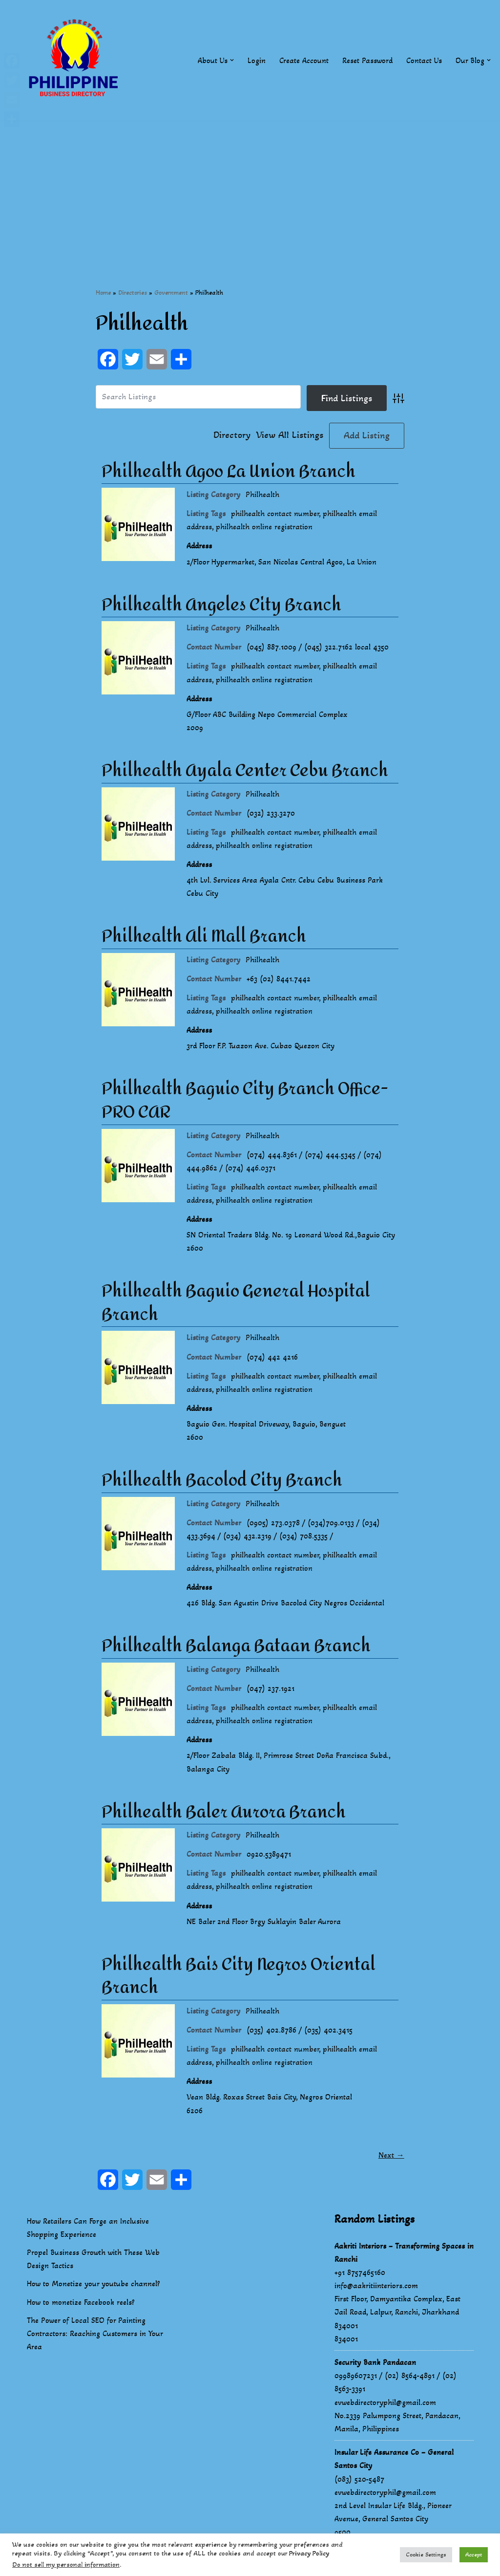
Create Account (304, 60)
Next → (391, 2158)
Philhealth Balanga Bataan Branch (236, 1648)
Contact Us (424, 60)
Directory (231, 435)
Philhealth (262, 494)
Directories (132, 292)
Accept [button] (473, 2554)
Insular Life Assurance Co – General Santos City (394, 2462)
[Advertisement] (250, 189)
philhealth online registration (264, 527)
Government (171, 292)
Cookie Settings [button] (426, 2554)
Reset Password (367, 60)
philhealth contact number (275, 513)
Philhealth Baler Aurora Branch (224, 1814)
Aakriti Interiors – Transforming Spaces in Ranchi (404, 2255)
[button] (232, 60)
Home (103, 292)
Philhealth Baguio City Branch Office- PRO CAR (245, 1102)
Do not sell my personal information (66, 2564)
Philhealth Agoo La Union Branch (228, 471)
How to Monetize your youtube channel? (93, 2287)
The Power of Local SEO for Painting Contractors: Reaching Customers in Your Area (95, 2336)
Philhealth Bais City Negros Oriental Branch (238, 1979)
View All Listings (289, 435)
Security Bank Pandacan (375, 2365)
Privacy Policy (309, 2553)
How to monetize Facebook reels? (81, 2305)
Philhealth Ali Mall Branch (204, 937)
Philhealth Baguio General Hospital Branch (236, 1304)
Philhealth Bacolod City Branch (222, 1482)
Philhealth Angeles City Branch (221, 605)
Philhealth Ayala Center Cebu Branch (245, 771)
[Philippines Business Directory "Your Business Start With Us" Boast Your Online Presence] (75, 60)
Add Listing (367, 435)
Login (257, 60)
